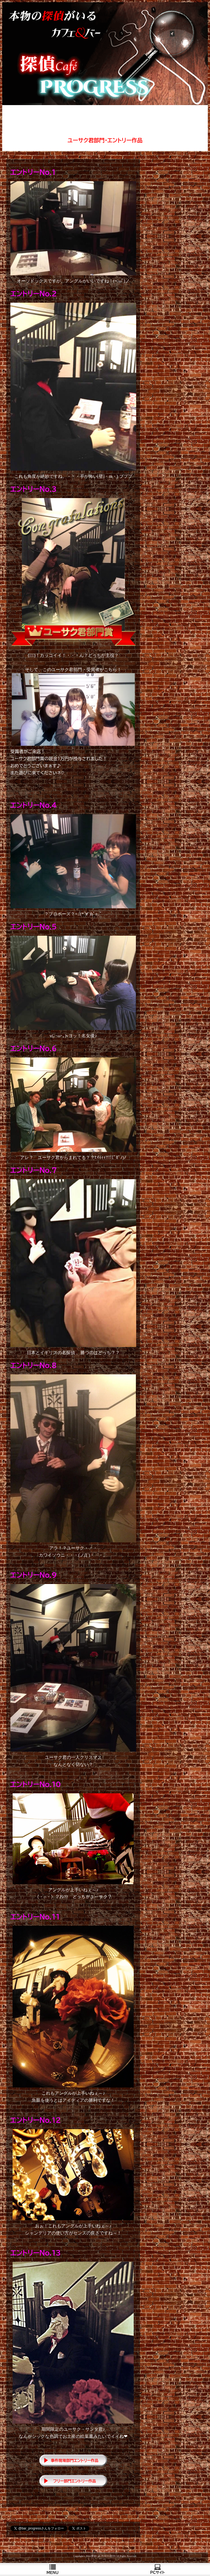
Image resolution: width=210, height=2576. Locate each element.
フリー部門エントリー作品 (74, 2481)
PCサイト (157, 2569)
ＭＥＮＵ (52, 2569)
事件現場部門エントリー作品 (74, 2460)
